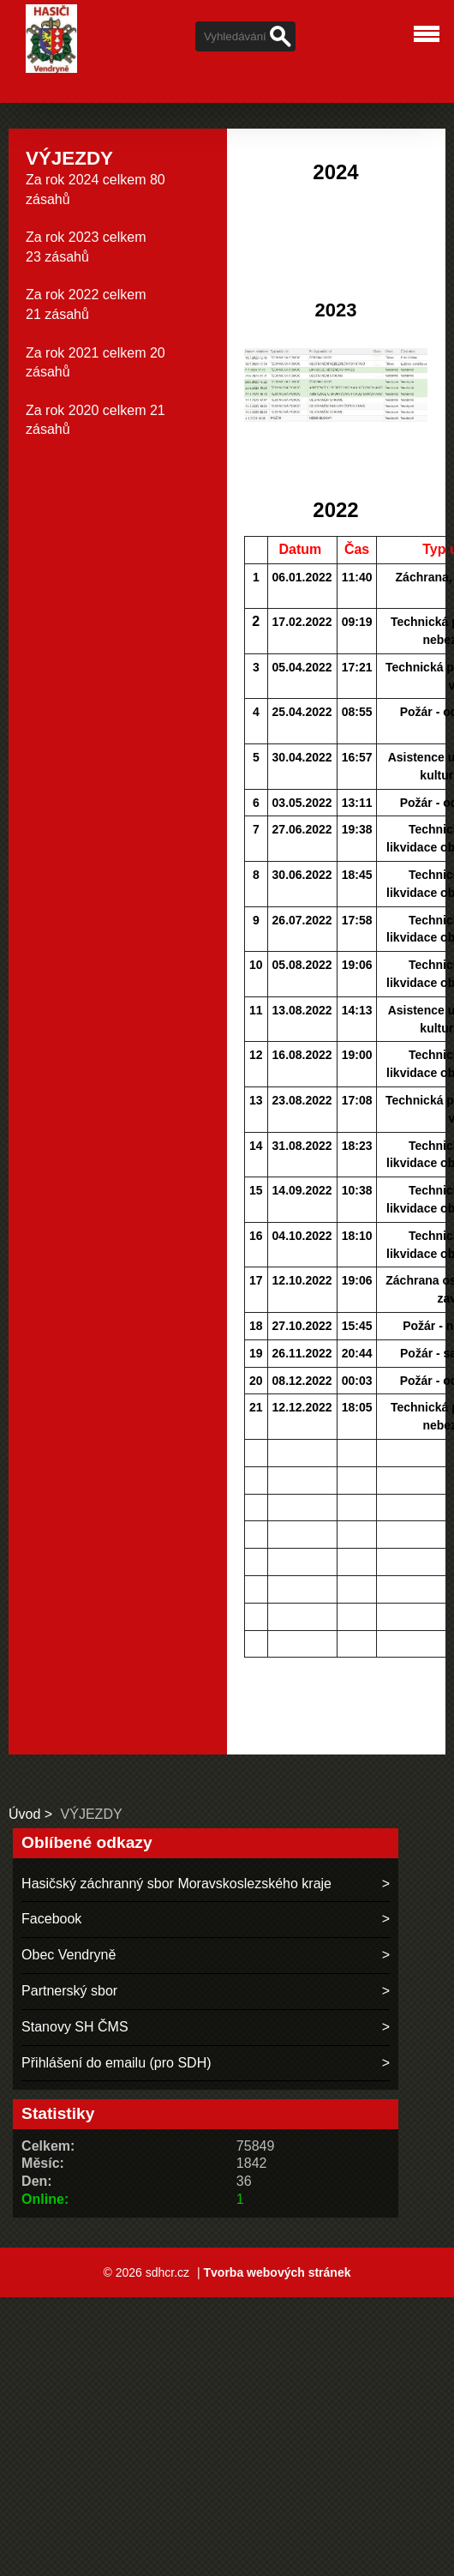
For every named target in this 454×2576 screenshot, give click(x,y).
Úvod (24, 1814)
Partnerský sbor (69, 1990)
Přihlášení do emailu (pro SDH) (116, 2062)
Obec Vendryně (68, 1954)
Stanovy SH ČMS (74, 2026)
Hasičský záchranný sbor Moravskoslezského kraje (176, 1883)
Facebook (51, 1918)
